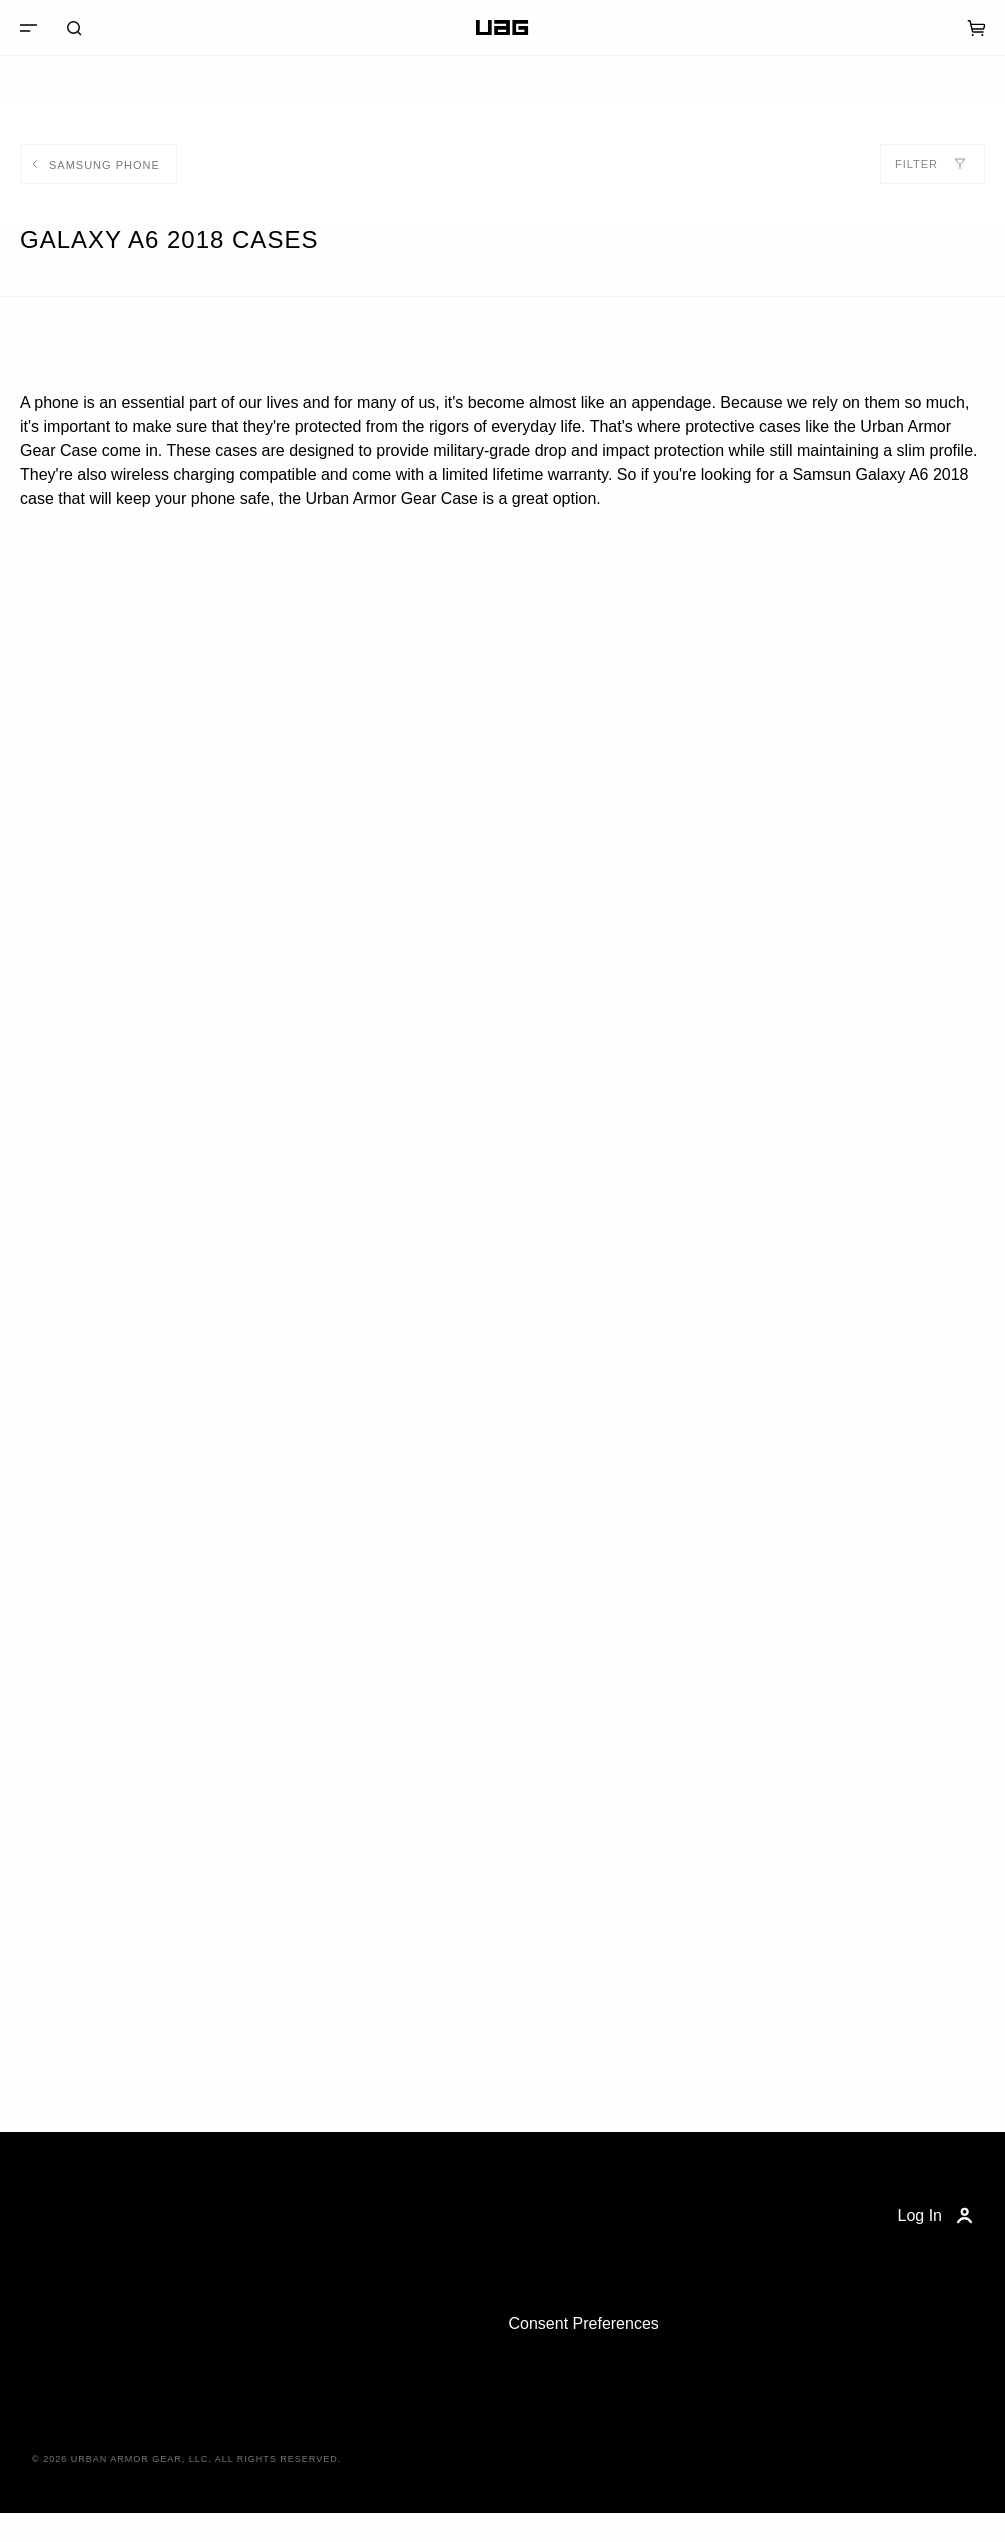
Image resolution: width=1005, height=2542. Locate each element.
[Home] (502, 28)
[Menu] (28, 28)
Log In (937, 2216)
